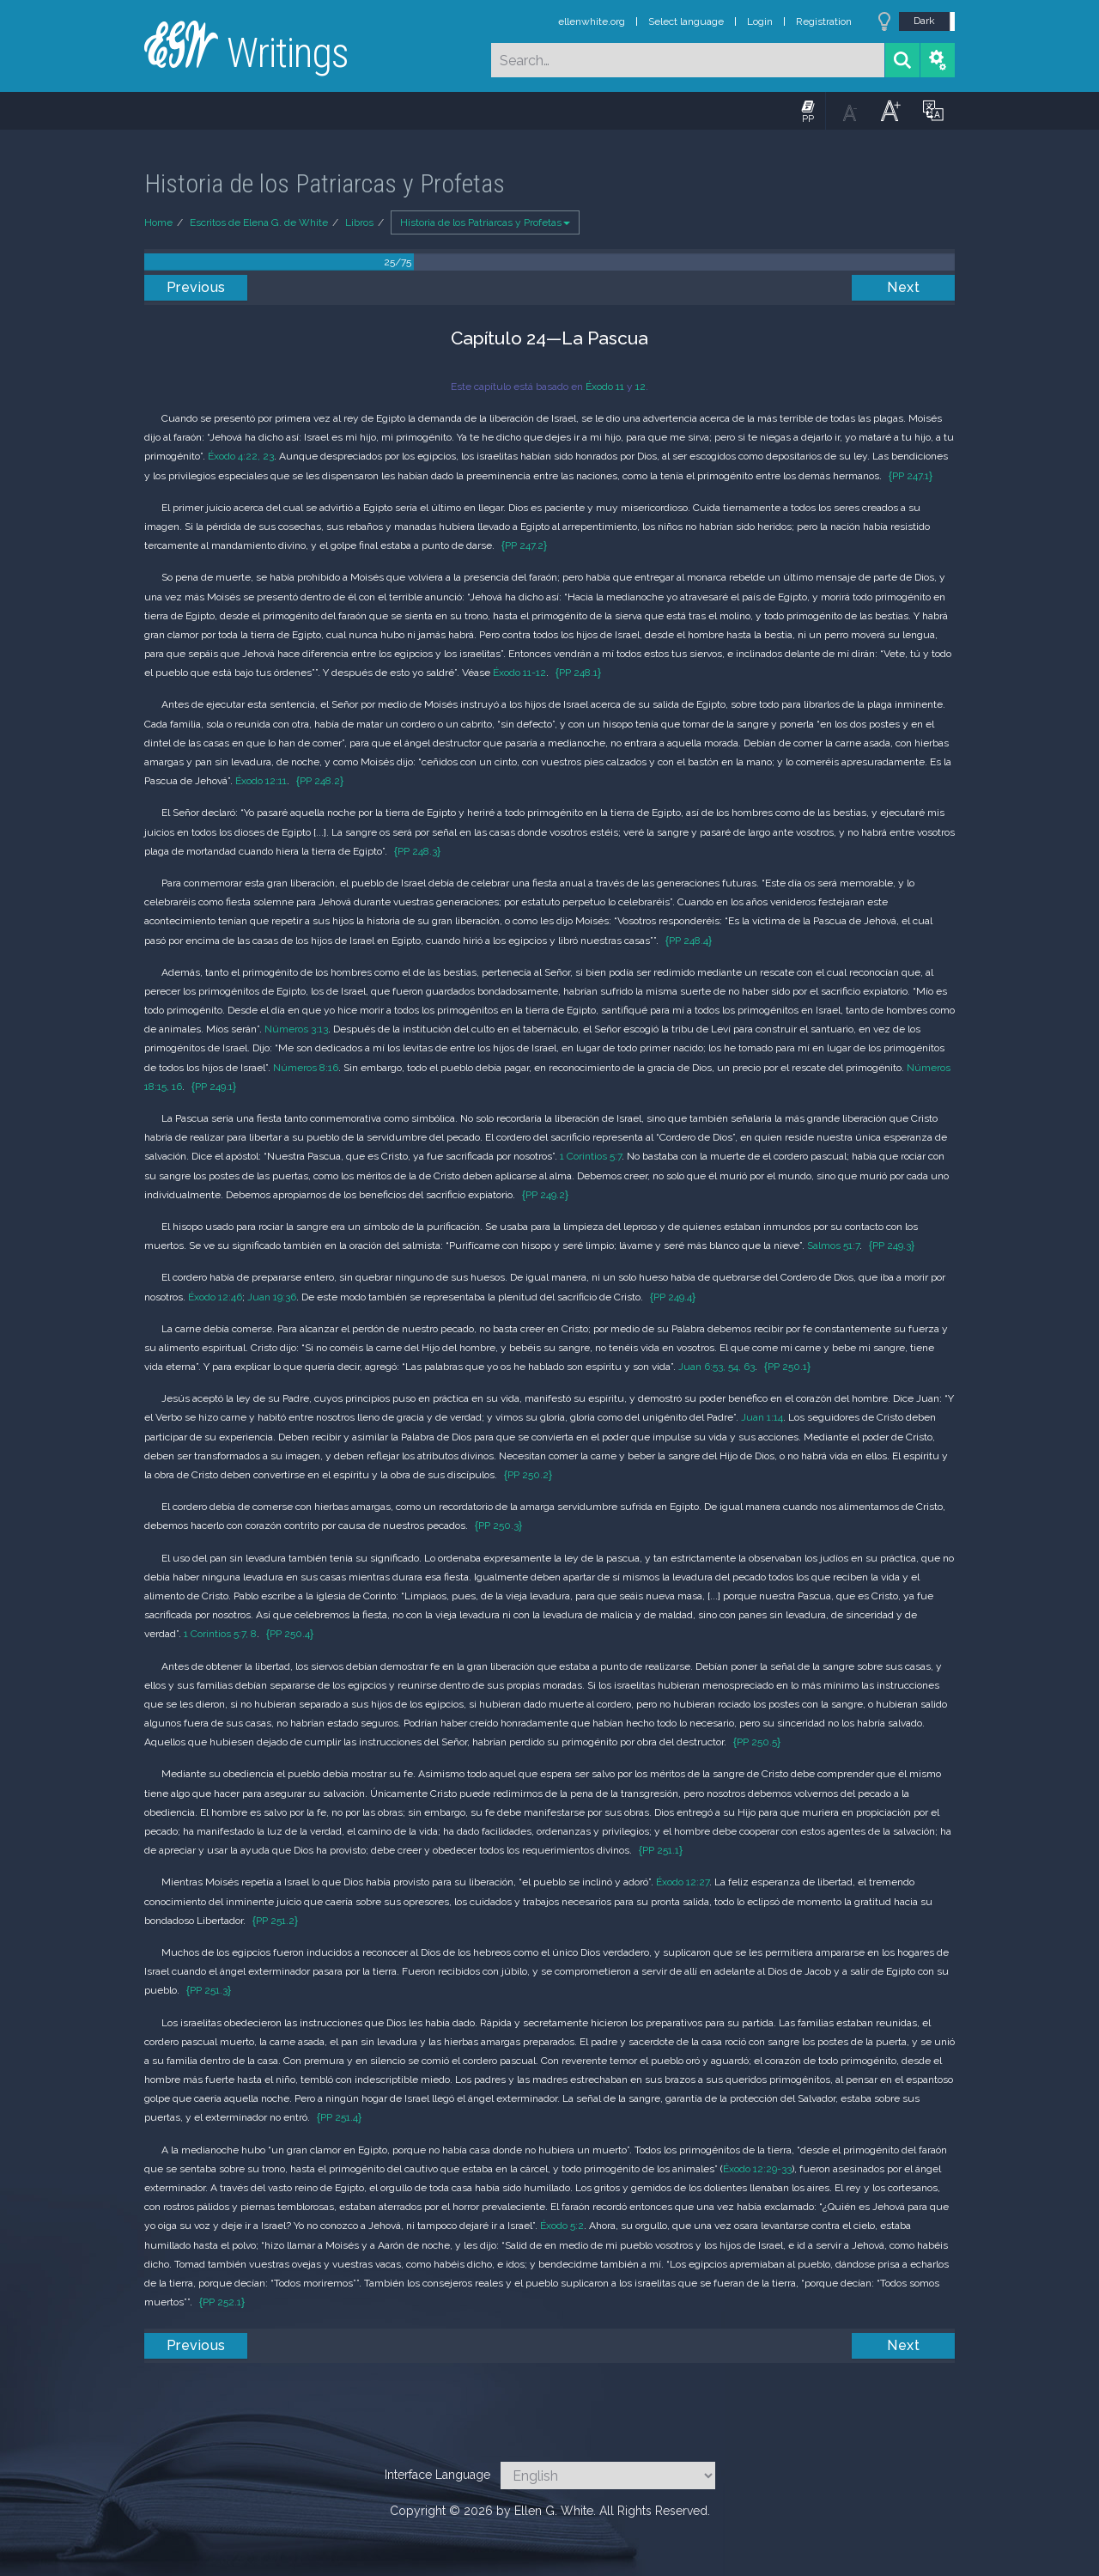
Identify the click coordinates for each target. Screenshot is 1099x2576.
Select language (686, 21)
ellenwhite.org (591, 21)
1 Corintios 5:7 (591, 1156)
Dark (924, 21)
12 (640, 387)
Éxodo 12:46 (215, 1297)
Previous (196, 287)
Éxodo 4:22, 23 (241, 456)
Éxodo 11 (605, 387)
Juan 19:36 (271, 1297)
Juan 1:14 (762, 1417)
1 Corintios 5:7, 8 (220, 1634)
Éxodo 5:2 (562, 2226)
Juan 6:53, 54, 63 (716, 1367)
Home (158, 222)
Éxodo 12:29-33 (757, 2169)
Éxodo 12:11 (261, 781)
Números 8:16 (305, 1068)
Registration (824, 21)
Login (760, 21)
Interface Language (437, 2475)
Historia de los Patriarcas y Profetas (485, 222)
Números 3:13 (296, 1029)
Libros (359, 222)
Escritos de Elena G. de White (259, 222)
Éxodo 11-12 (519, 673)
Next (903, 287)
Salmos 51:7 (833, 1245)
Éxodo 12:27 (682, 1882)
